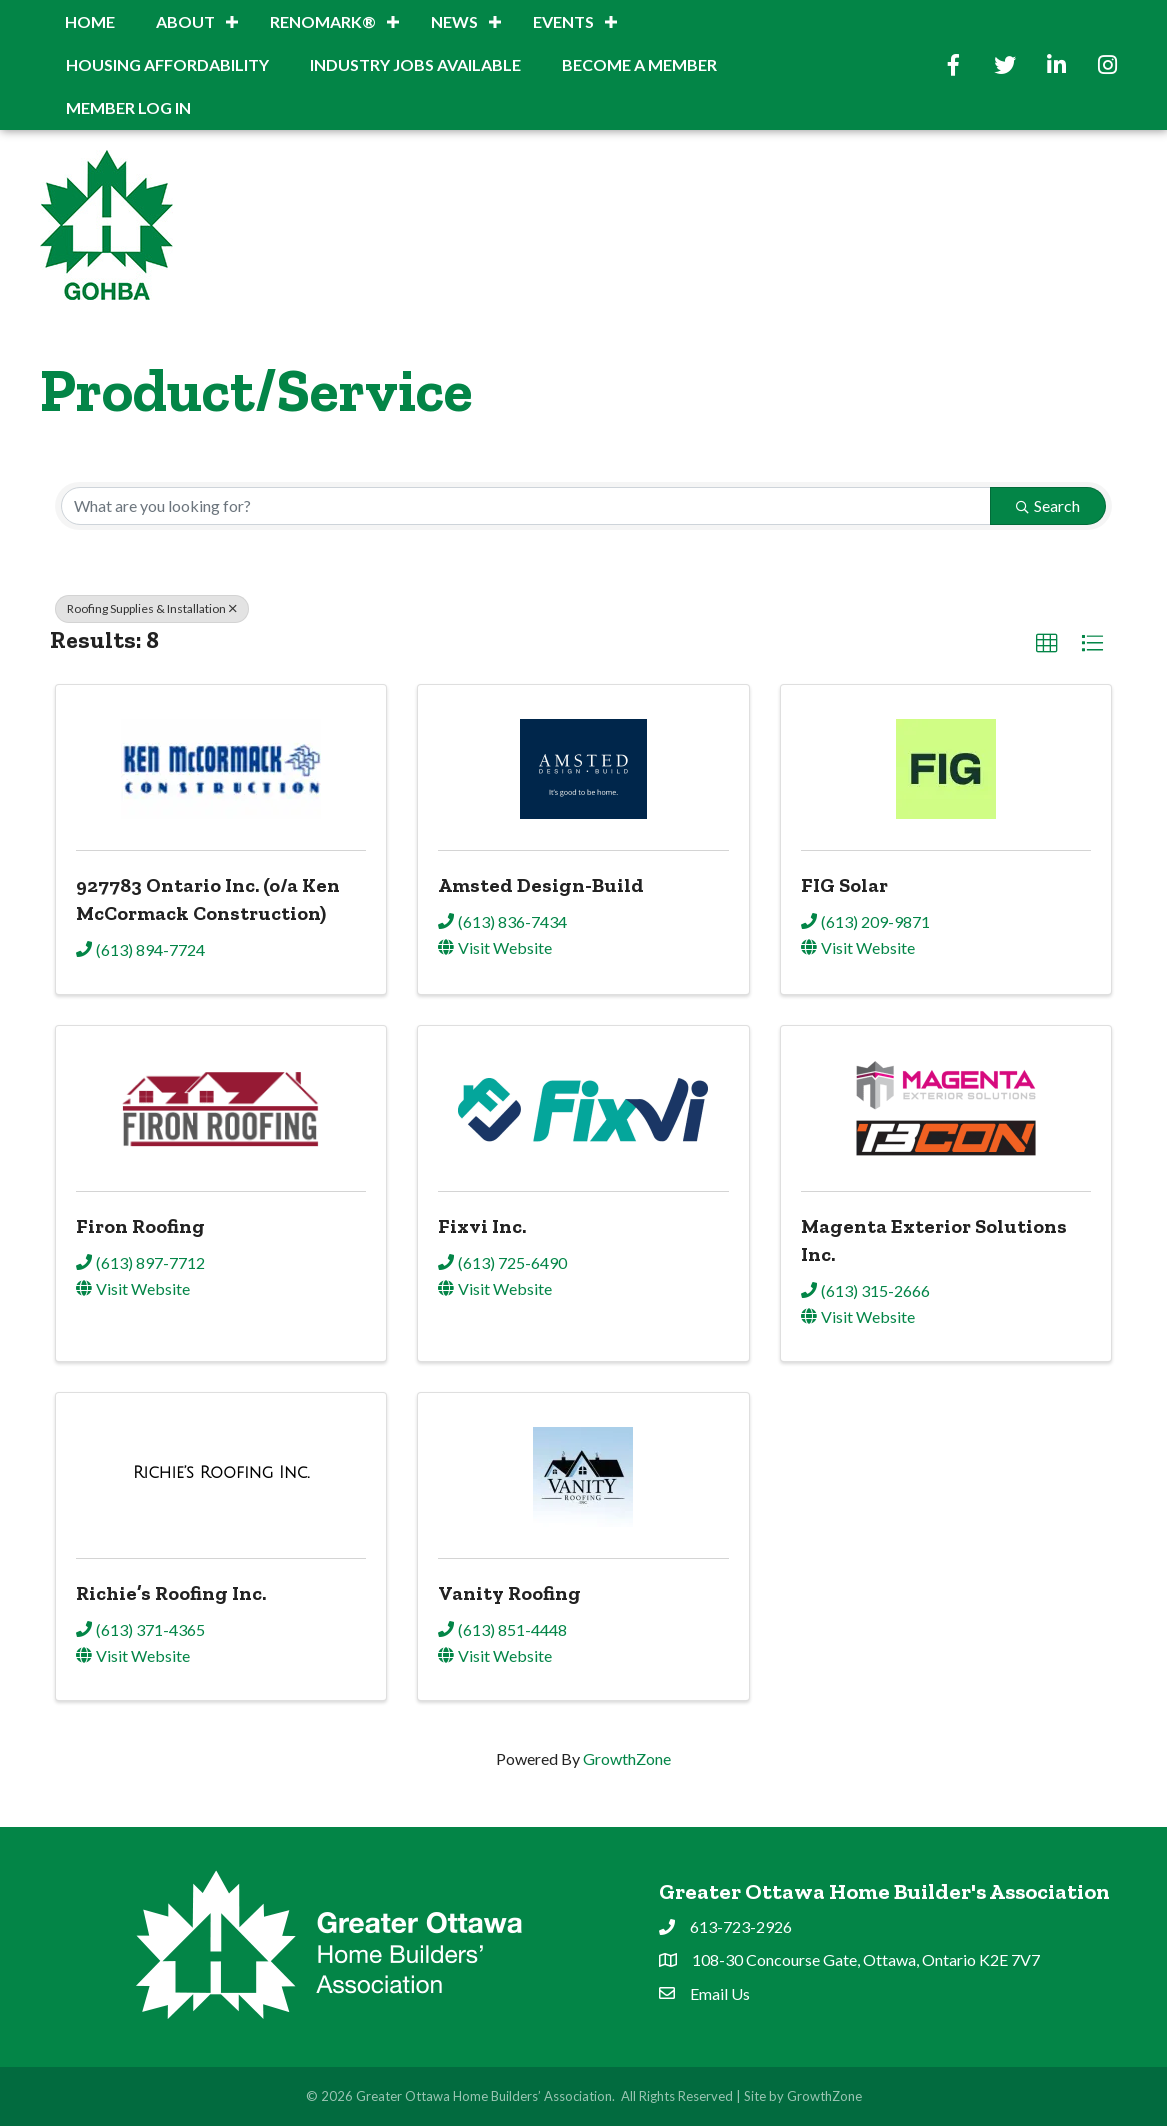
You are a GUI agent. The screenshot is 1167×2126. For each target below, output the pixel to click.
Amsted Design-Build (541, 885)
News (454, 21)
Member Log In (128, 107)
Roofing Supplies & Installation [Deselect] (152, 608)
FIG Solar (844, 885)
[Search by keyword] (526, 506)
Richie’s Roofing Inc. (171, 1593)
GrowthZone (627, 1758)
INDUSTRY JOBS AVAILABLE (415, 64)
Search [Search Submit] (1048, 505)
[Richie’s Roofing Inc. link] (221, 1472)
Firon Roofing (140, 1226)
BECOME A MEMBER (639, 64)
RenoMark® (323, 21)
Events (563, 21)
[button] (1047, 644)
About (185, 21)
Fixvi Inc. (482, 1226)
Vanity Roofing (509, 1593)
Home (90, 21)
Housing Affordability (167, 64)
